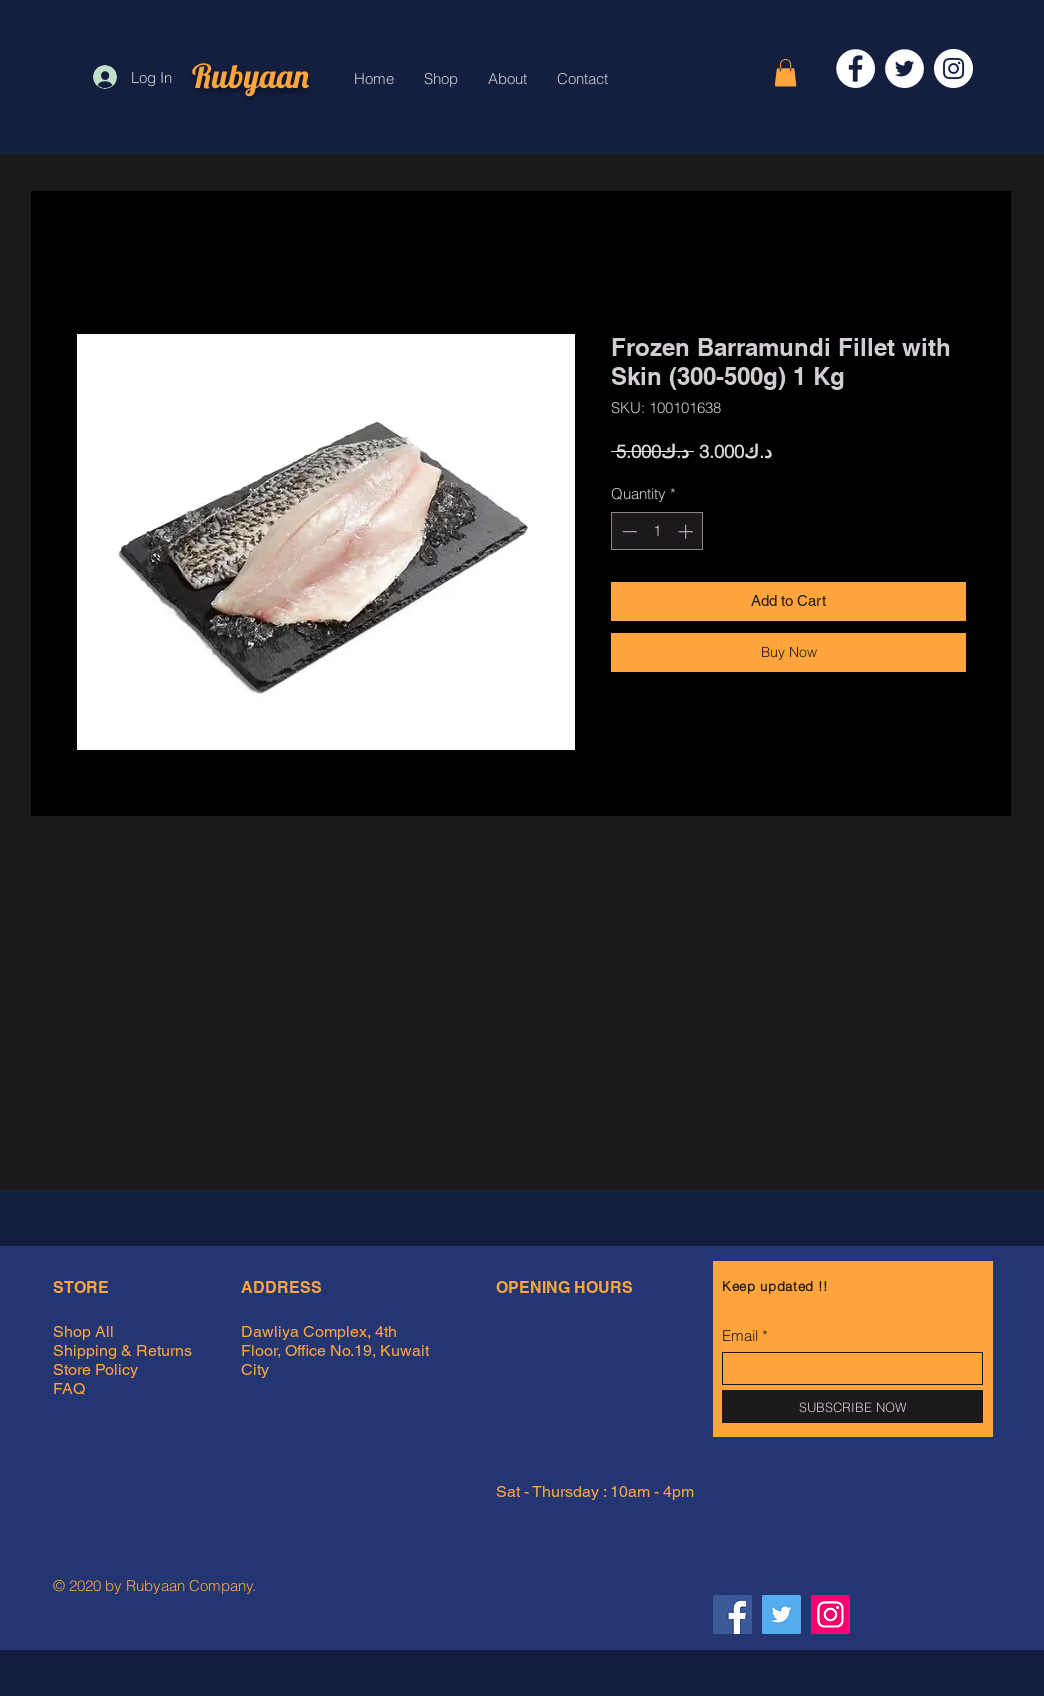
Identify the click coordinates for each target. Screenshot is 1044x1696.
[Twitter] (904, 68)
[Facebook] (855, 68)
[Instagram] (953, 68)
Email (740, 1335)
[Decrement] (627, 531)
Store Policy (95, 1369)
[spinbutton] (657, 531)
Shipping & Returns (124, 1350)
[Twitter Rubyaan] (781, 1614)
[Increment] (687, 531)
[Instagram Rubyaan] (830, 1614)
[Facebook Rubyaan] (732, 1614)
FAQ (69, 1388)
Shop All (83, 1331)
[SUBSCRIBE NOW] (852, 1406)
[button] (785, 72)
